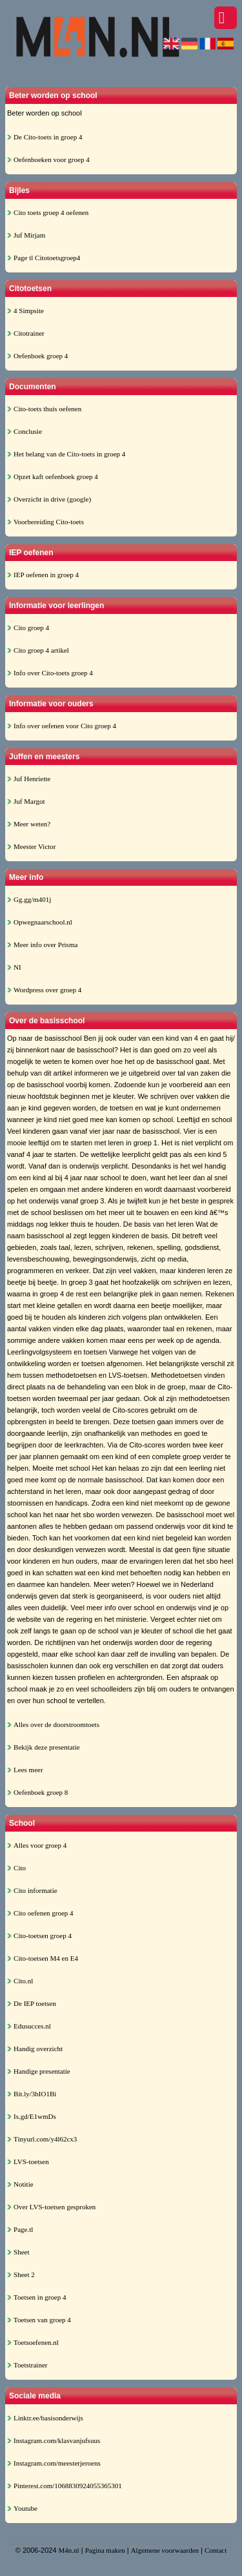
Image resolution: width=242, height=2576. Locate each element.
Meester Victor (34, 846)
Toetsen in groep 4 (40, 2297)
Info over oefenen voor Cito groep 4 (65, 726)
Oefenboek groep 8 (41, 1792)
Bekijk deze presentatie (47, 1747)
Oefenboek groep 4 (41, 356)
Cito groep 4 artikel (41, 650)
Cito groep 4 (31, 627)
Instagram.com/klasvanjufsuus (57, 2440)
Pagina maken (105, 2550)
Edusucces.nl (32, 2026)
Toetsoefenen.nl (36, 2342)
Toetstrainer (30, 2365)
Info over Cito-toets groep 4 (53, 673)
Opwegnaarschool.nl (43, 922)
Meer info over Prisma (45, 944)
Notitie (24, 2184)
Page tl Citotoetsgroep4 (47, 257)
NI (17, 967)
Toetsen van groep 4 (42, 2320)
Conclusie (28, 431)
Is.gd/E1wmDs (35, 2116)
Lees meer (28, 1770)
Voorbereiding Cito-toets (49, 522)
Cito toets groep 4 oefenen (51, 212)
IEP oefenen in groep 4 (46, 574)
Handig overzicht (38, 2048)
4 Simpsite (29, 310)
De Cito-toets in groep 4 (48, 137)
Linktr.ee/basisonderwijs (48, 2418)
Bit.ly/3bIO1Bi (35, 2094)
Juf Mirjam (29, 235)
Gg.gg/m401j (32, 899)
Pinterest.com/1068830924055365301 (68, 2485)
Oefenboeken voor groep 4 (52, 159)
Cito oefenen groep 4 (44, 1913)
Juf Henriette (32, 778)
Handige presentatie (42, 2071)
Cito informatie (35, 1890)
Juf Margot (29, 801)
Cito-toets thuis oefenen (47, 409)
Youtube (25, 2508)
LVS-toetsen (31, 2161)
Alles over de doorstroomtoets (56, 1724)
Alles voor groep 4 (40, 1845)
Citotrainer (29, 333)
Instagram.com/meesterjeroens (57, 2463)
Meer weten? (32, 824)
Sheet (21, 2252)
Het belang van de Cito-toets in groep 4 (69, 454)
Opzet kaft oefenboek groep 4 (56, 476)
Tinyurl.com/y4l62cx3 (45, 2139)
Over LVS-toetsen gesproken (55, 2207)
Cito (20, 1868)
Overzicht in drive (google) (52, 499)
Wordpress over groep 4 (47, 990)
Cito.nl (23, 1981)
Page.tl (23, 2229)
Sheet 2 (24, 2274)
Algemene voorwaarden (165, 2550)
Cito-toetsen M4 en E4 (46, 1958)
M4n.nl (69, 2550)
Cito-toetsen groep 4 (43, 1935)
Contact (216, 2550)
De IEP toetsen (35, 2003)
